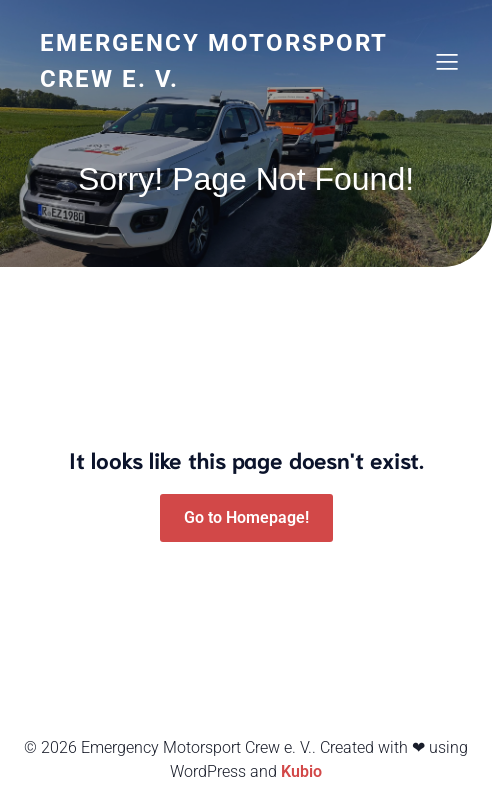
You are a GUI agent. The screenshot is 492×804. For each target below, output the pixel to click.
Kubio (301, 771)
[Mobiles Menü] (447, 61)
